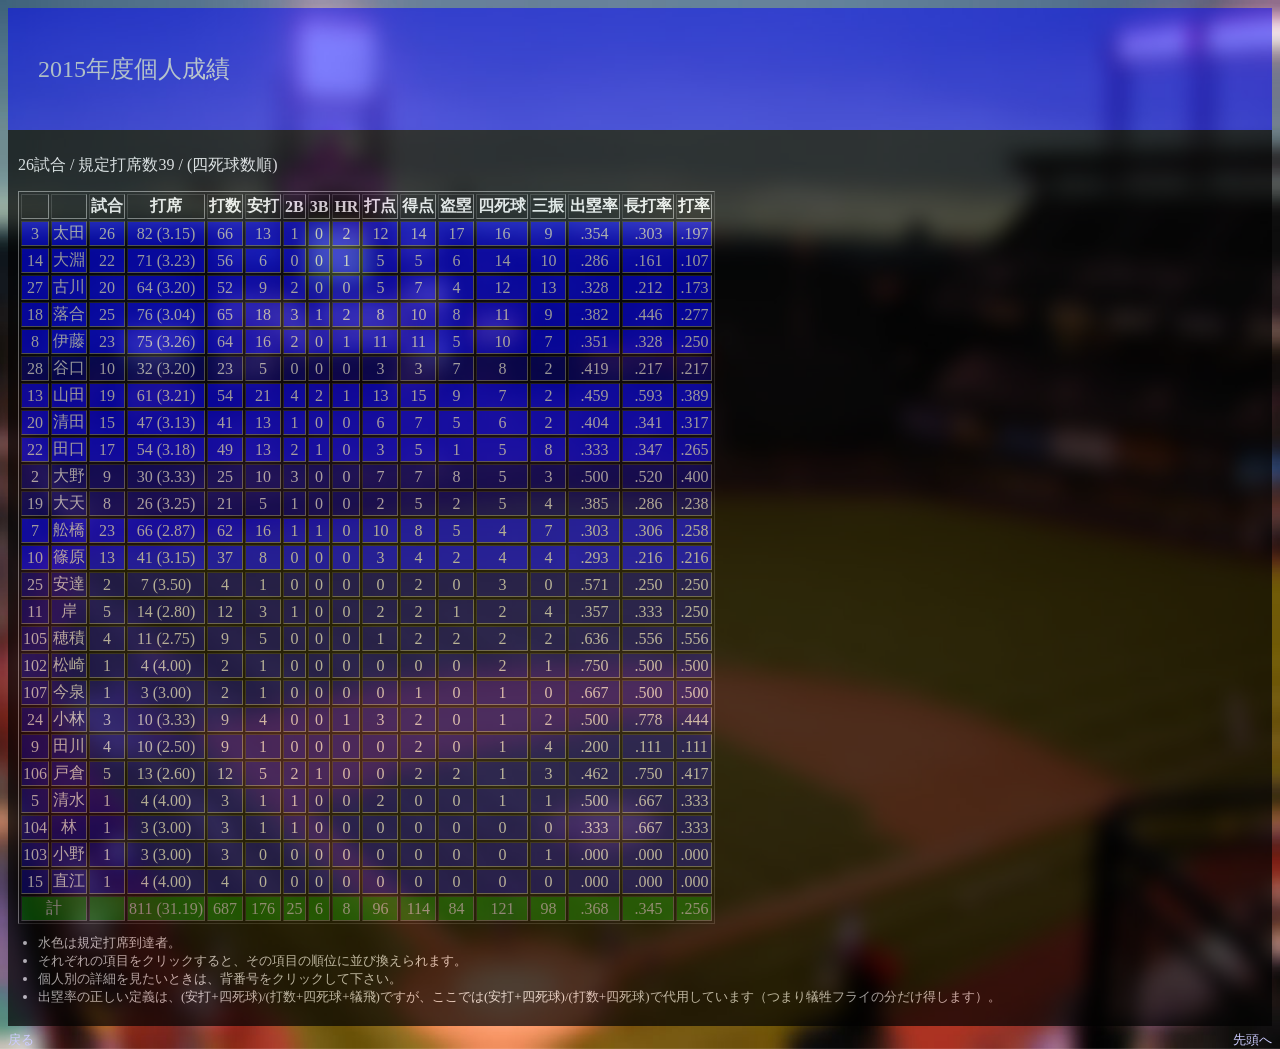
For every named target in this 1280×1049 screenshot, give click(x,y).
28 (35, 368)
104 (35, 827)
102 (35, 665)
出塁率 (594, 205)
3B (319, 206)
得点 (418, 205)
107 (35, 692)
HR (346, 206)
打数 (225, 205)
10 (35, 557)
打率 (694, 205)
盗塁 (456, 205)
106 (35, 773)
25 (35, 584)
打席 (166, 205)
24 (35, 719)
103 (35, 854)
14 (35, 260)
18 (35, 314)
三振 (548, 205)
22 (35, 449)
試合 (107, 205)
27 (35, 287)
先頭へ (1252, 1039)
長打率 (648, 205)
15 (35, 881)
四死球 (502, 205)
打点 (380, 205)
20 (35, 422)
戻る (21, 1039)
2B (294, 206)
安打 (263, 205)
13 (35, 395)
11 (34, 611)
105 (35, 638)
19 (35, 503)
